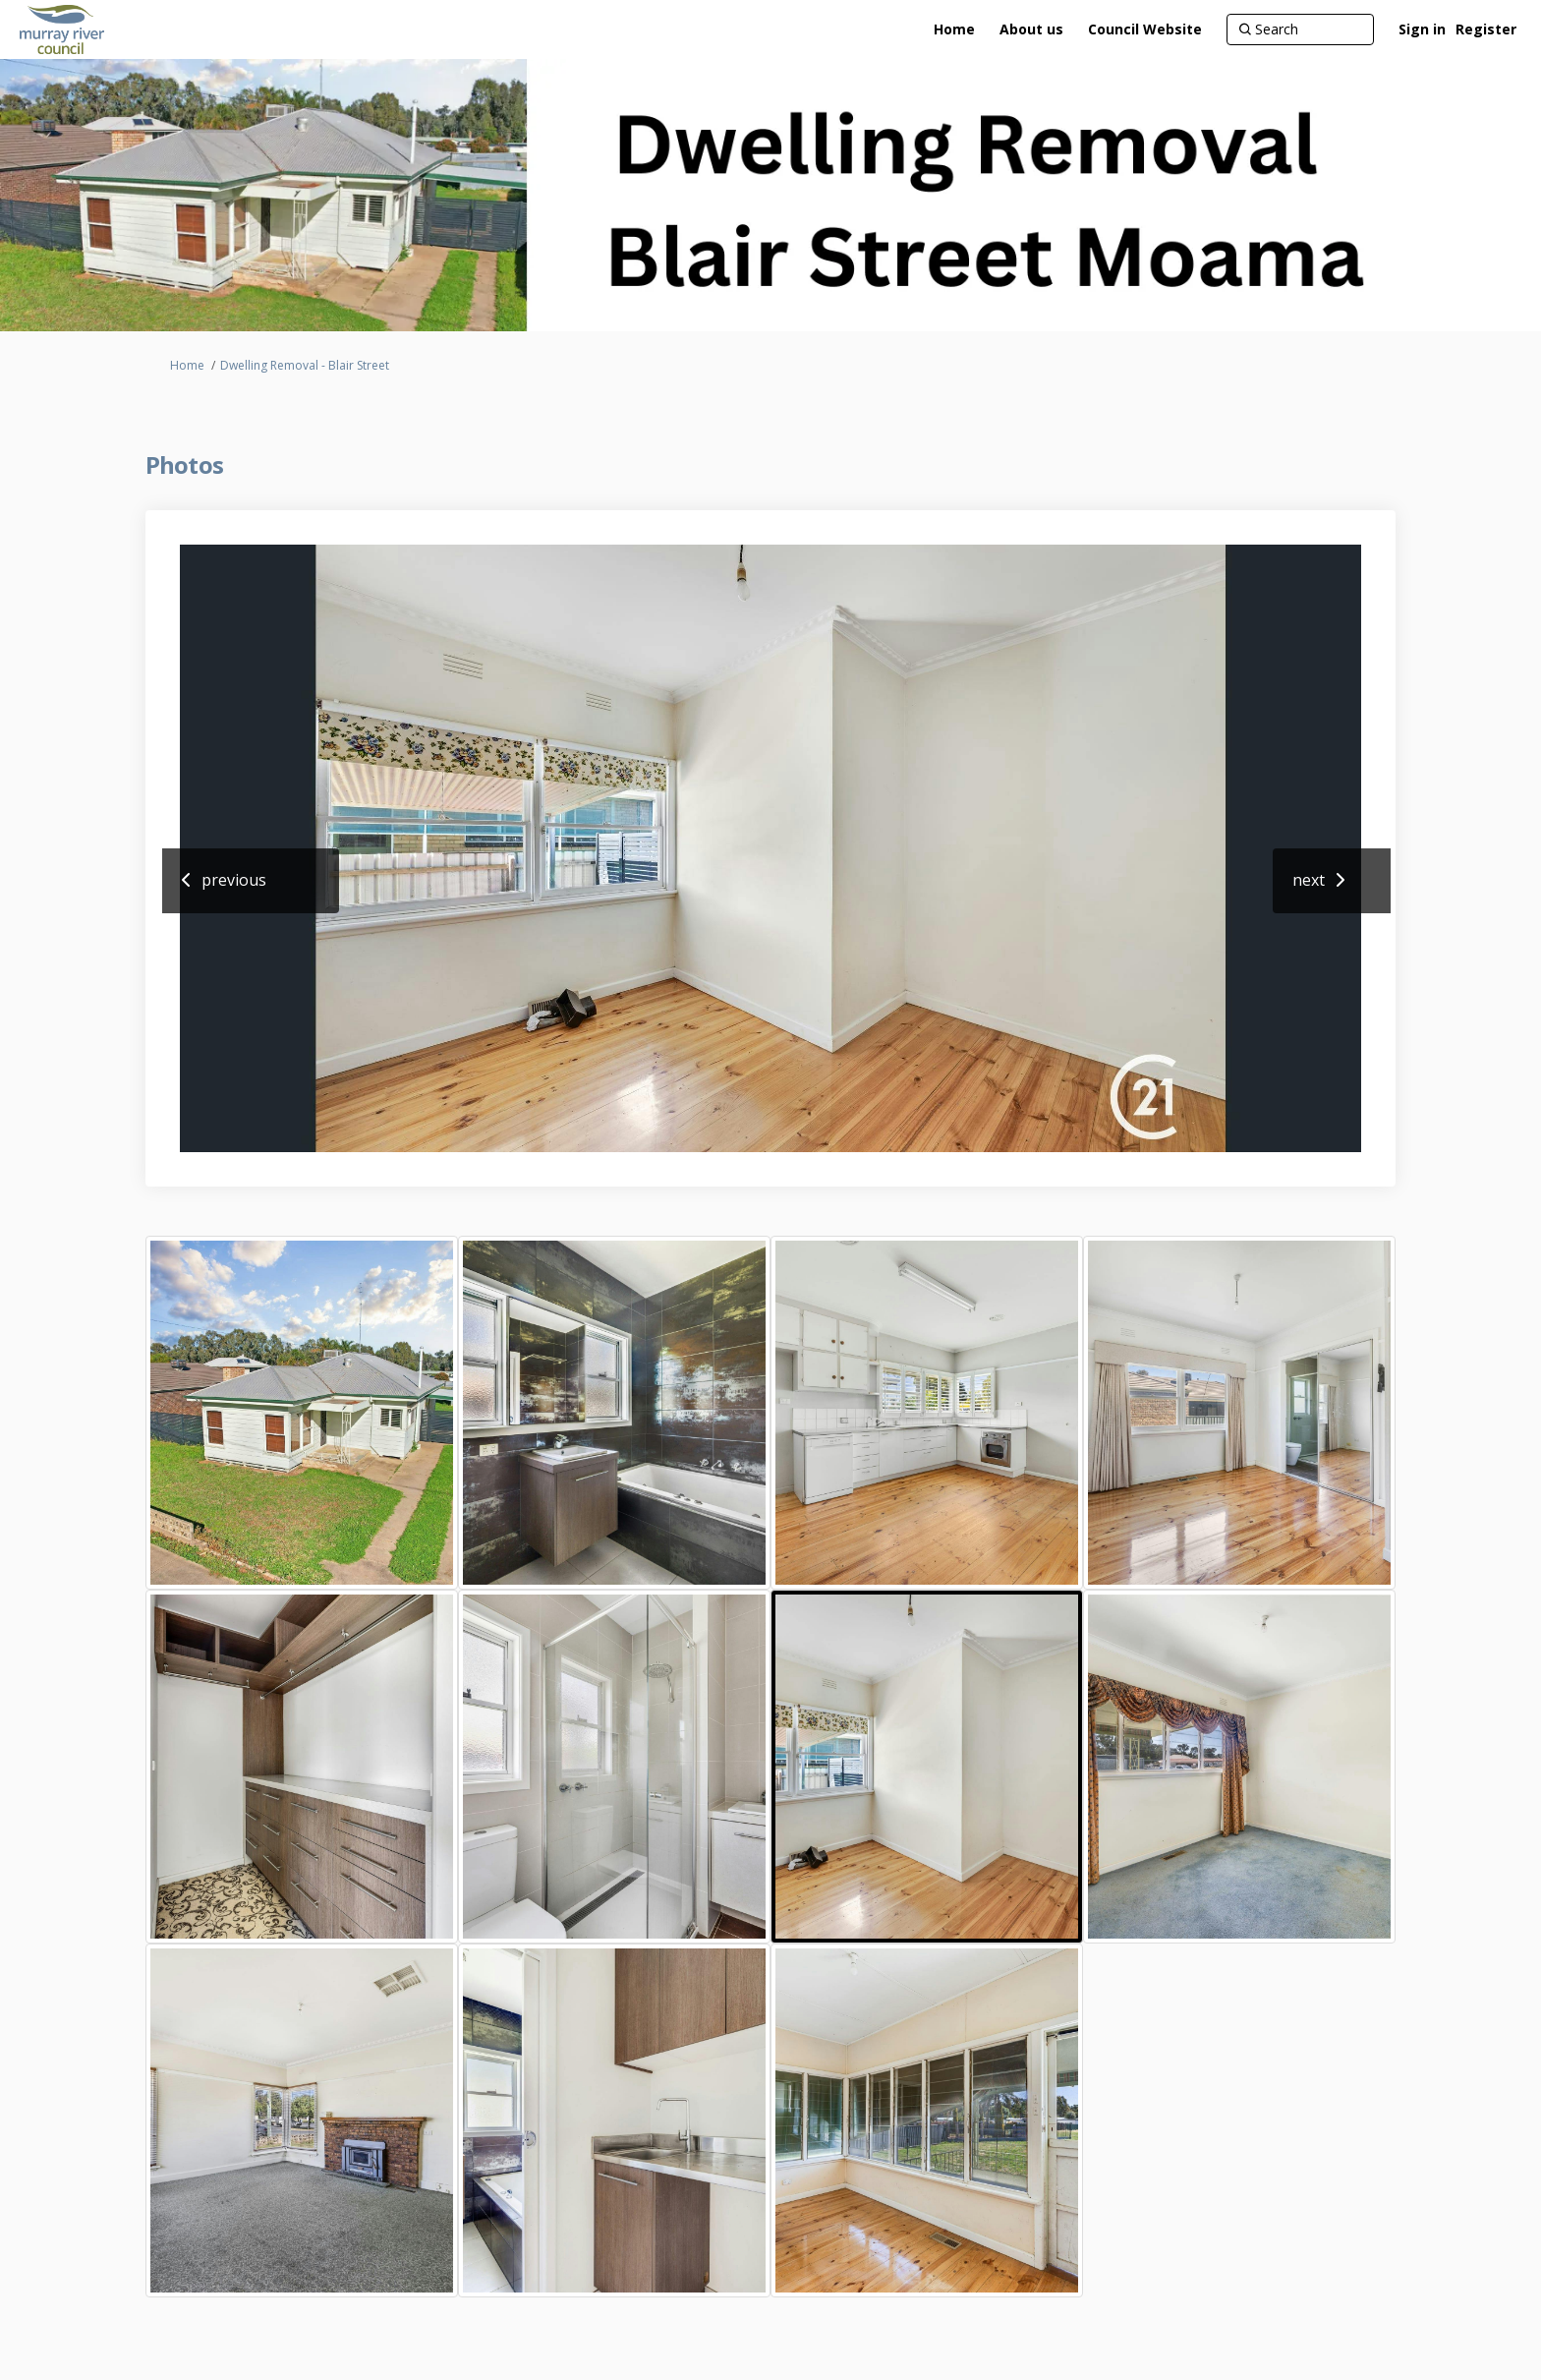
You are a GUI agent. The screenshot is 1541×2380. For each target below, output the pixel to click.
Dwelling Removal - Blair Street (304, 365)
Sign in (1422, 29)
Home (187, 365)
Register (1485, 29)
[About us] (1031, 29)
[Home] (954, 29)
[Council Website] (1145, 29)
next (1308, 880)
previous (233, 880)
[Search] (1300, 29)
